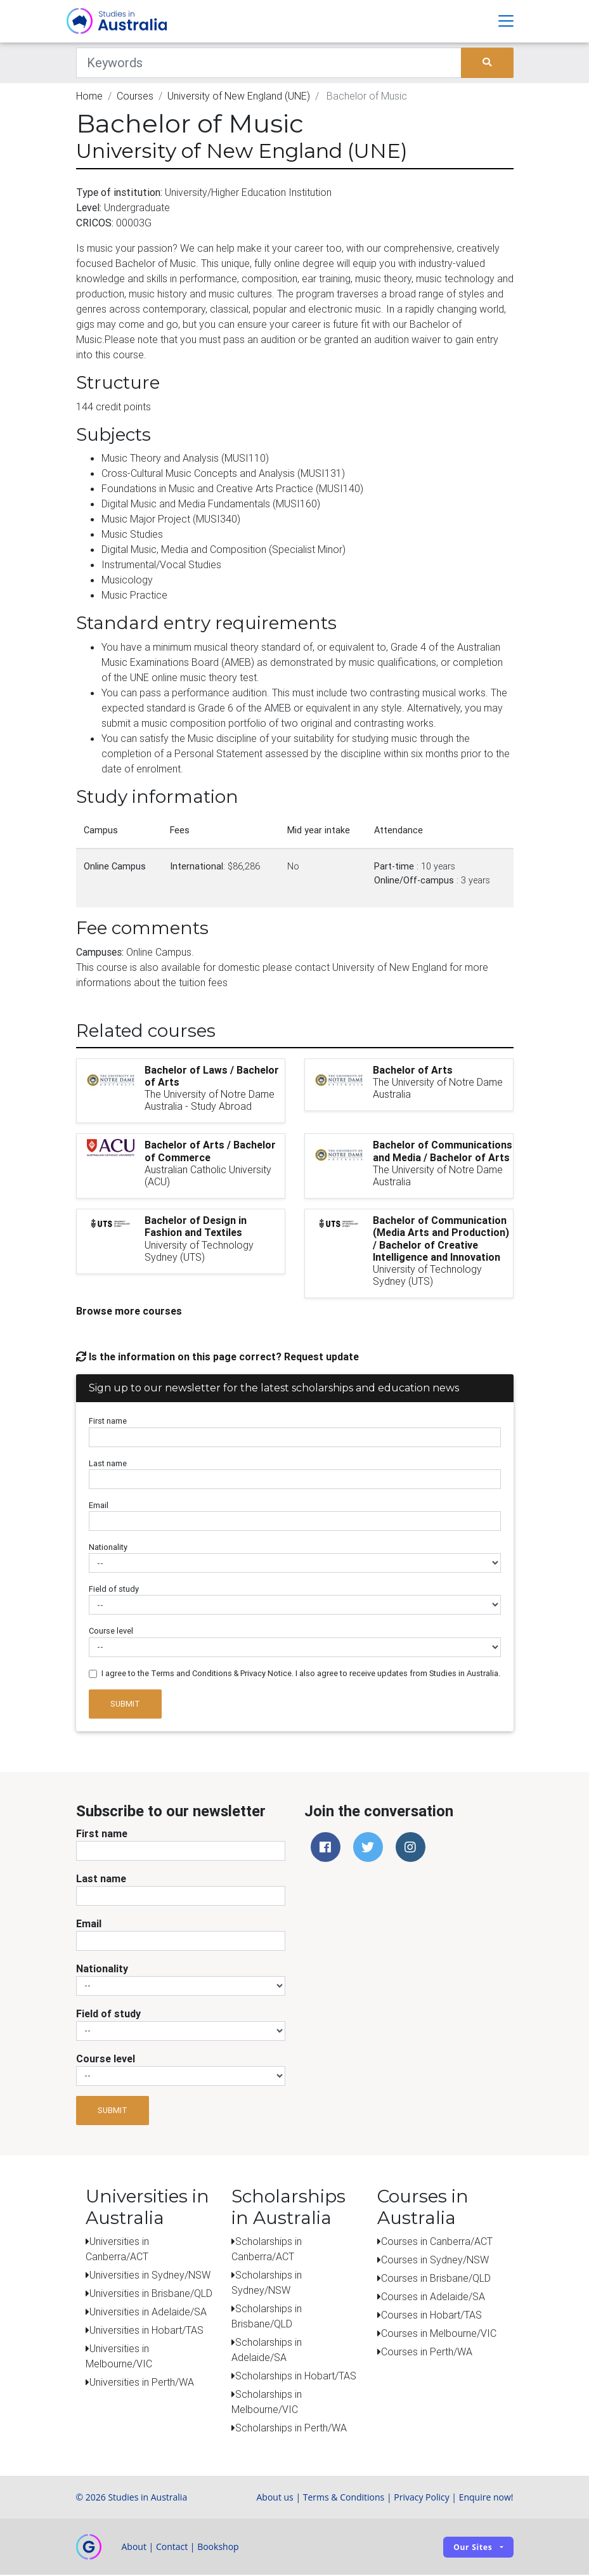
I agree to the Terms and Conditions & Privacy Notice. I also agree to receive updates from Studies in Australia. (300, 1674)
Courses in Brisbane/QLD (436, 2279)
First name (108, 1422)
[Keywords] (269, 63)
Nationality (108, 1547)
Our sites (472, 2547)
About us (274, 2498)
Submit (125, 1705)
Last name (108, 1464)
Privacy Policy (421, 2498)
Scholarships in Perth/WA (291, 2429)
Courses (135, 96)
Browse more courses (129, 1312)
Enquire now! (486, 2498)
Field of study (114, 1590)
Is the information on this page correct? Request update (217, 1357)
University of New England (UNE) (238, 96)
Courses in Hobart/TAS (431, 2316)
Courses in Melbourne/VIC (438, 2334)
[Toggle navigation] (506, 22)
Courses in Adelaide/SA (433, 2297)
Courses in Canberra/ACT (437, 2242)
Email (98, 1505)
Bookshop (218, 2548)
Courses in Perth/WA (426, 2352)
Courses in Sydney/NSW (435, 2260)
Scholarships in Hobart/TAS (295, 2377)
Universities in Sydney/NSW (149, 2276)
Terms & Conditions (344, 2498)
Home (89, 96)
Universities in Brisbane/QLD (150, 2294)
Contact (172, 2548)
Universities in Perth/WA (141, 2383)
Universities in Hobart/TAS (146, 2331)
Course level (111, 1632)
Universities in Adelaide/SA (148, 2312)
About (134, 2548)
